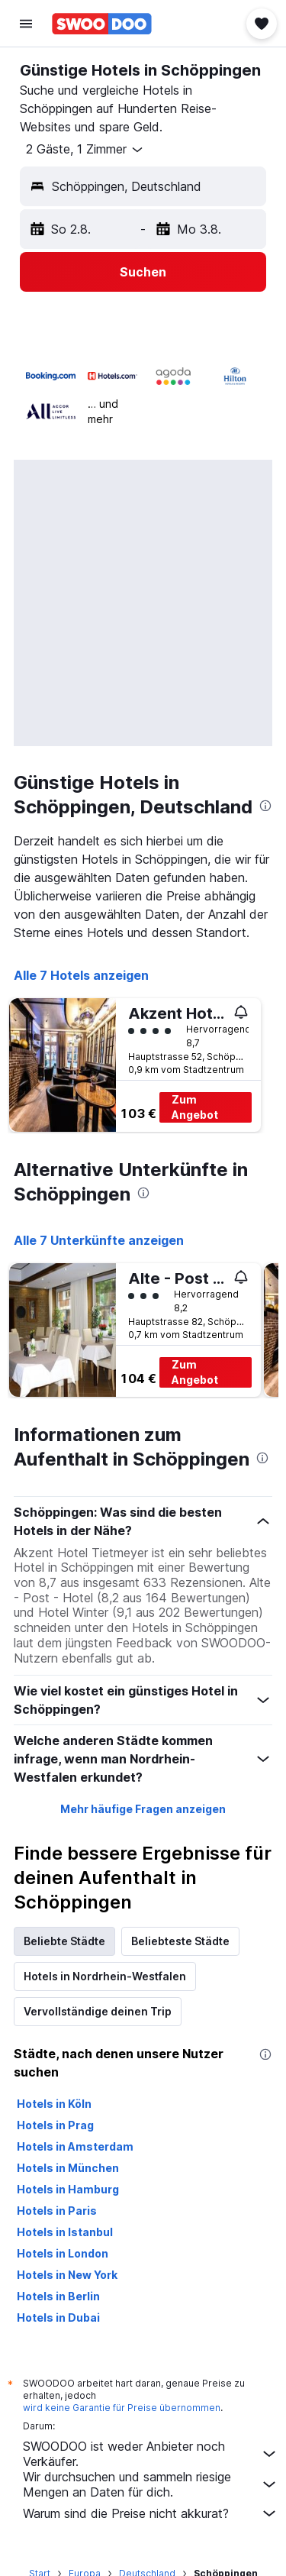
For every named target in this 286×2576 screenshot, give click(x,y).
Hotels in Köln (54, 2103)
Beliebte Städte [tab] (64, 1940)
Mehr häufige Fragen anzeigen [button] (143, 1808)
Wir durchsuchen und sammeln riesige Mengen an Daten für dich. (150, 2484)
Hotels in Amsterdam (75, 2146)
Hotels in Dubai (58, 2317)
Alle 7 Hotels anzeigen (81, 975)
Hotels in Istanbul (65, 2231)
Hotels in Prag (55, 2125)
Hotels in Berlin (58, 2296)
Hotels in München (68, 2167)
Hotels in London (62, 2253)
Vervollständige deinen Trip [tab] (98, 2011)
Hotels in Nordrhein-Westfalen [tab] (105, 1976)
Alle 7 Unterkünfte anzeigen (99, 1240)
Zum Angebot (195, 1107)
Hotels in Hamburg (68, 2189)
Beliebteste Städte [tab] (180, 1940)
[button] (26, 23)
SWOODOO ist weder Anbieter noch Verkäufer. (150, 2454)
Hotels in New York (67, 2274)
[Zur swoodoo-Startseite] (102, 23)
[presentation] (265, 806)
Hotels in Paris (57, 2210)
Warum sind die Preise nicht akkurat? (150, 2513)
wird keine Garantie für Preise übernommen (121, 2407)
